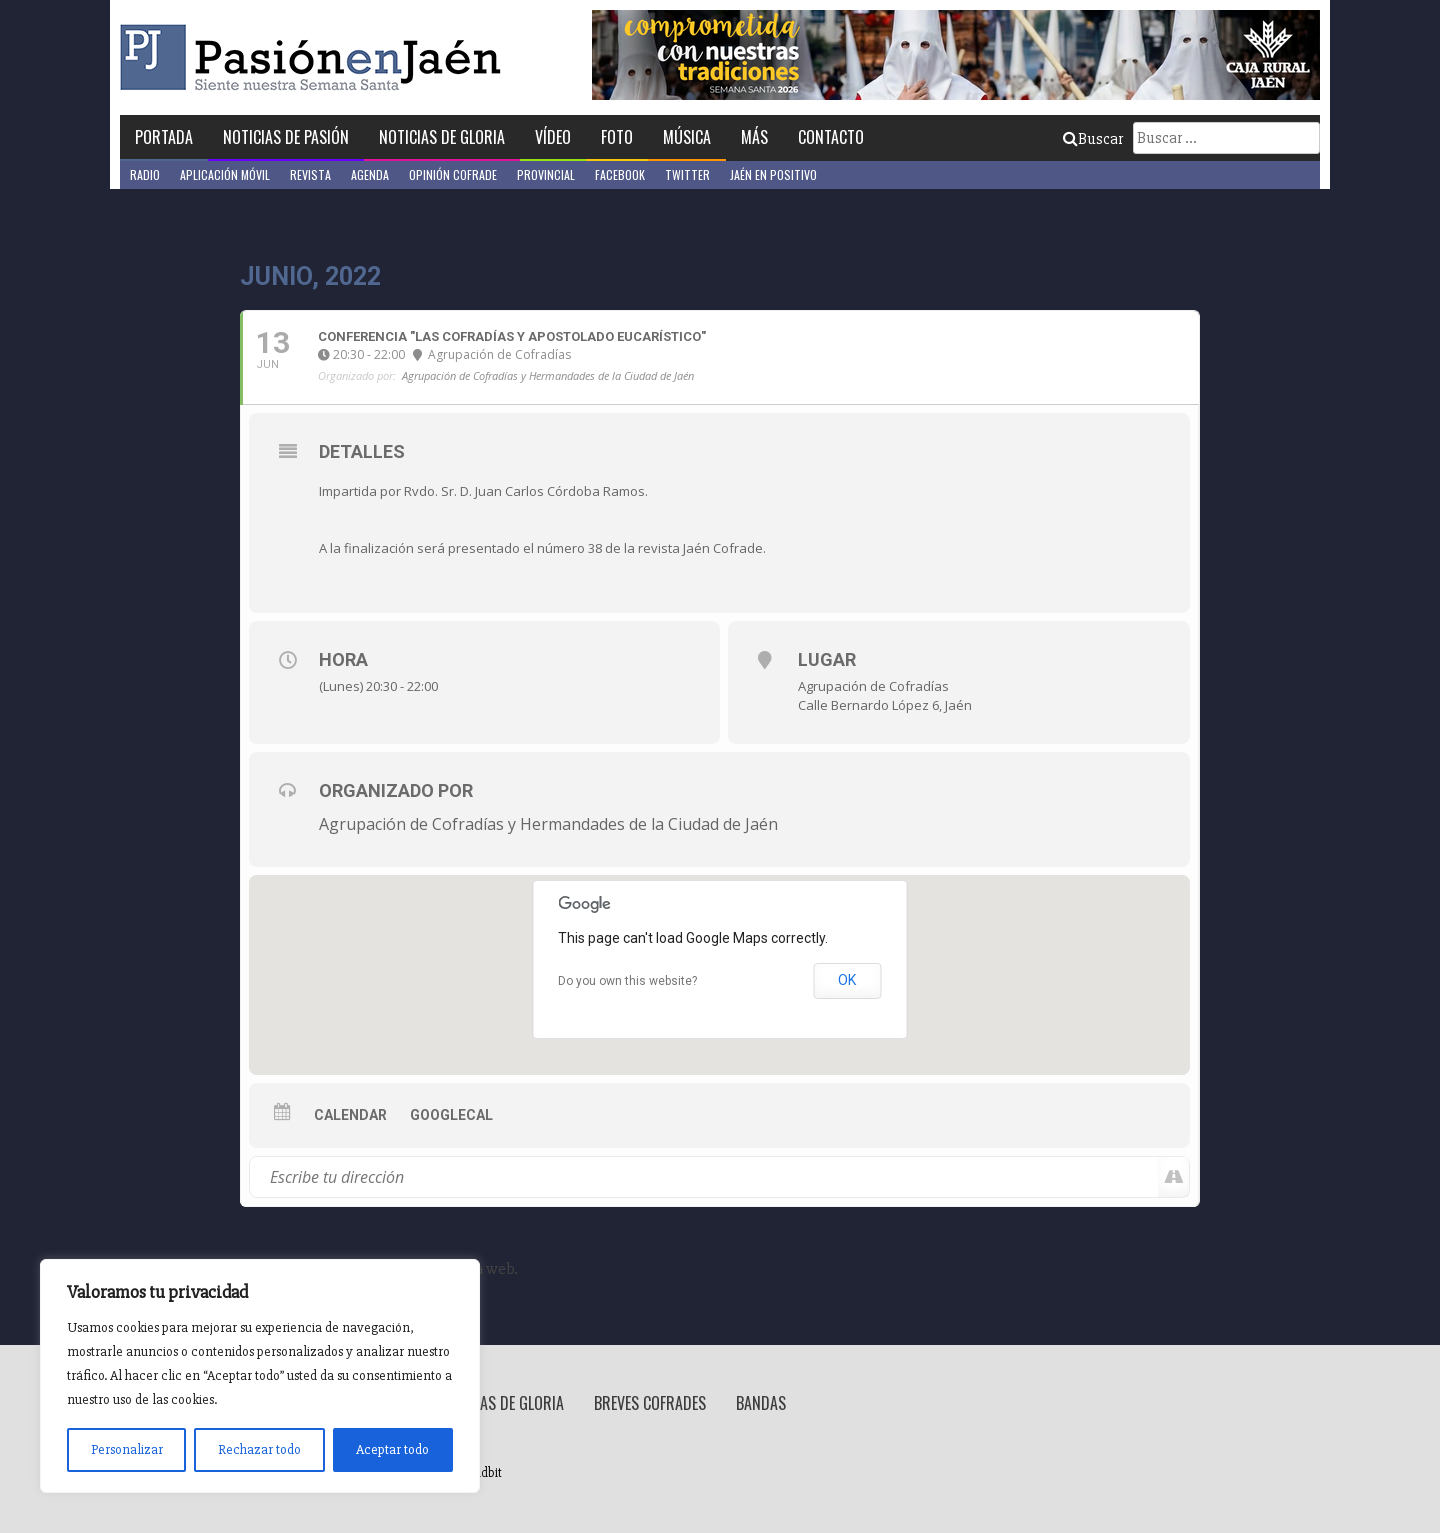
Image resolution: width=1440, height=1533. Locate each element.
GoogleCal (451, 1115)
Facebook (620, 174)
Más (754, 137)
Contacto (831, 137)
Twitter (687, 174)
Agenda (370, 174)
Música (687, 137)
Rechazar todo (259, 1449)
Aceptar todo (392, 1449)
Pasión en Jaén (316, 57)
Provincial (546, 174)
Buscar (1093, 139)
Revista (310, 174)
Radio (145, 174)
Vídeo (553, 137)
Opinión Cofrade (453, 174)
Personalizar (127, 1449)
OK (847, 980)
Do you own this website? (627, 981)
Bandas (761, 1403)
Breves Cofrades (650, 1403)
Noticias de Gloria (442, 137)
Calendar (350, 1115)
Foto (617, 137)
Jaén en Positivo (773, 174)
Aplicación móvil (225, 174)
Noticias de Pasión (286, 137)
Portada (164, 137)
